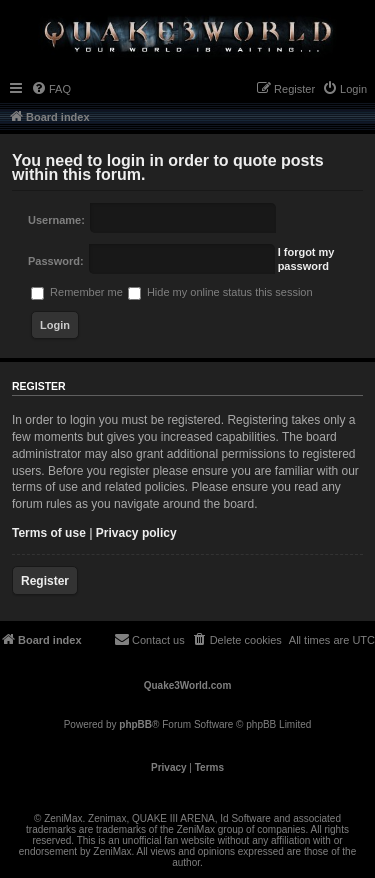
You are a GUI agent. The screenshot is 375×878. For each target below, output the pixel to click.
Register (45, 581)
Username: (56, 220)
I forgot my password (306, 259)
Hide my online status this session (220, 292)
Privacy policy (136, 533)
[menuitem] (51, 89)
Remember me (77, 292)
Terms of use (49, 533)
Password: (56, 261)
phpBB (135, 724)
